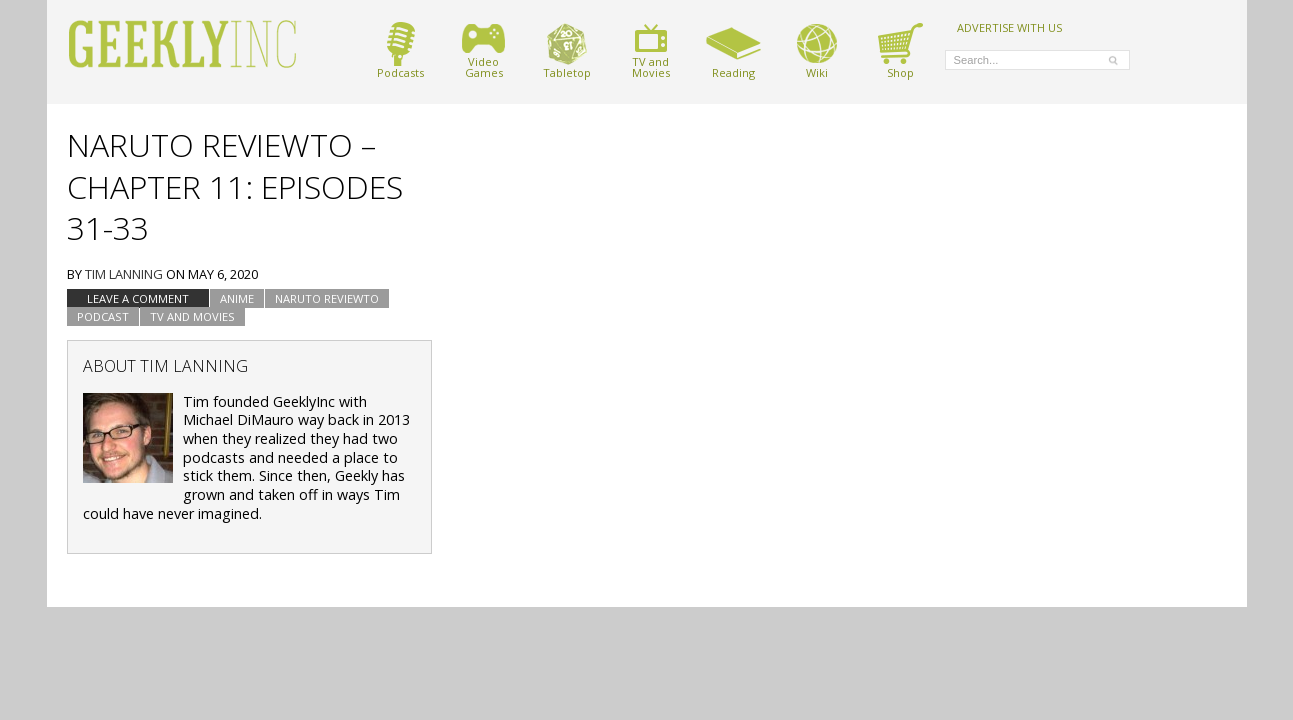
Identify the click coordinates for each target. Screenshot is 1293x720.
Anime (237, 298)
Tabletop (567, 50)
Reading (733, 50)
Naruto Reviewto (327, 298)
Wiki (817, 50)
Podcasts (400, 50)
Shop (900, 50)
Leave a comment (138, 298)
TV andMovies (651, 50)
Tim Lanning (124, 274)
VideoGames (483, 50)
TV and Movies (192, 316)
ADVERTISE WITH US (1009, 27)
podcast (103, 316)
